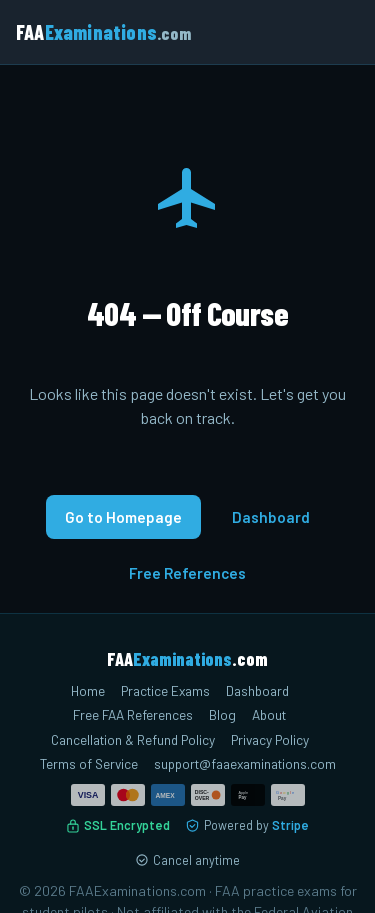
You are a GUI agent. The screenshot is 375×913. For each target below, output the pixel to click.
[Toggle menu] (339, 32)
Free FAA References (133, 714)
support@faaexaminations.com (245, 763)
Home (88, 690)
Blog (222, 714)
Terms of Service (89, 763)
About (269, 714)
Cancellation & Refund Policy (133, 739)
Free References (187, 573)
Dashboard (271, 517)
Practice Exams (165, 690)
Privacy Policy (270, 739)
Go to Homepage (123, 517)
